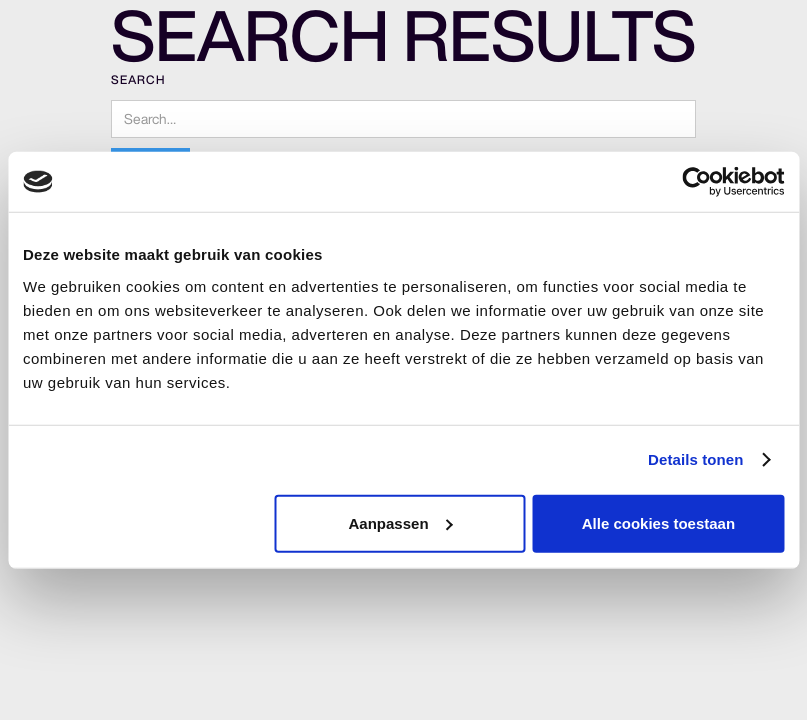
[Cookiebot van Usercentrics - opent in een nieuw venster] (696, 182)
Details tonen (695, 459)
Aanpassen (401, 522)
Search (138, 79)
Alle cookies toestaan (658, 522)
